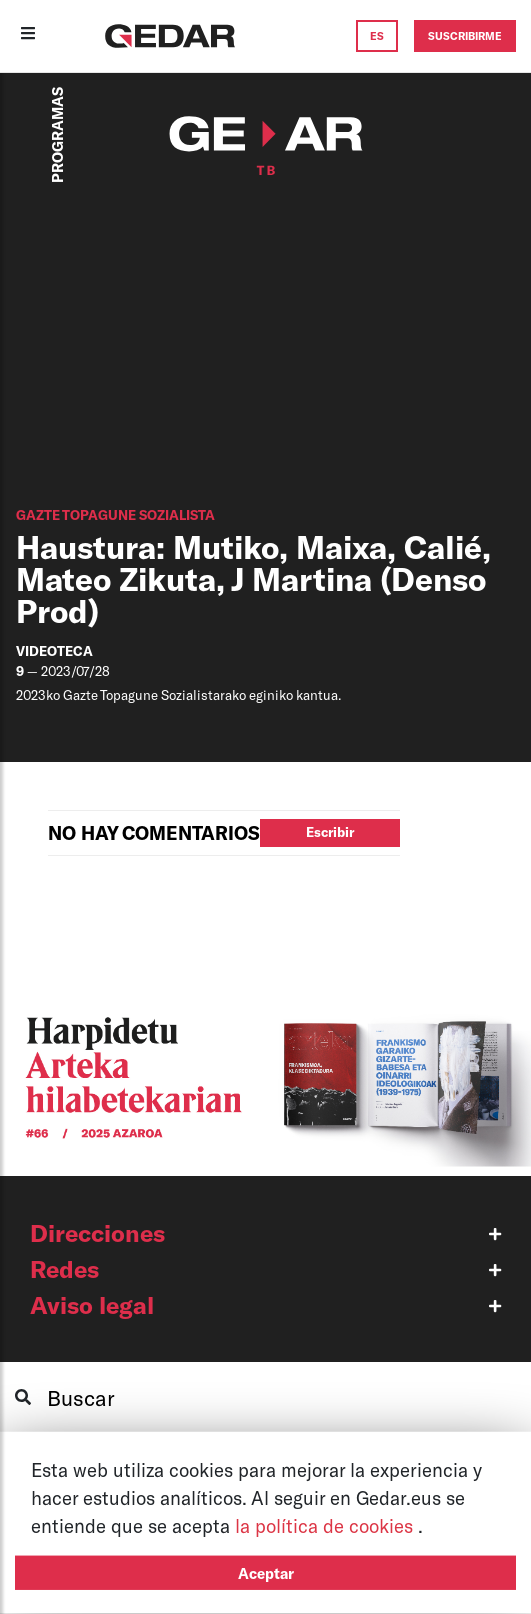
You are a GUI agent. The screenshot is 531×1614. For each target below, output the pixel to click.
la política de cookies (326, 1525)
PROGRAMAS (57, 135)
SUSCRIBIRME (465, 35)
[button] (265, 1233)
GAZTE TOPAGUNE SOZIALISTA (115, 515)
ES (377, 35)
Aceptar (266, 1573)
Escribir (330, 832)
